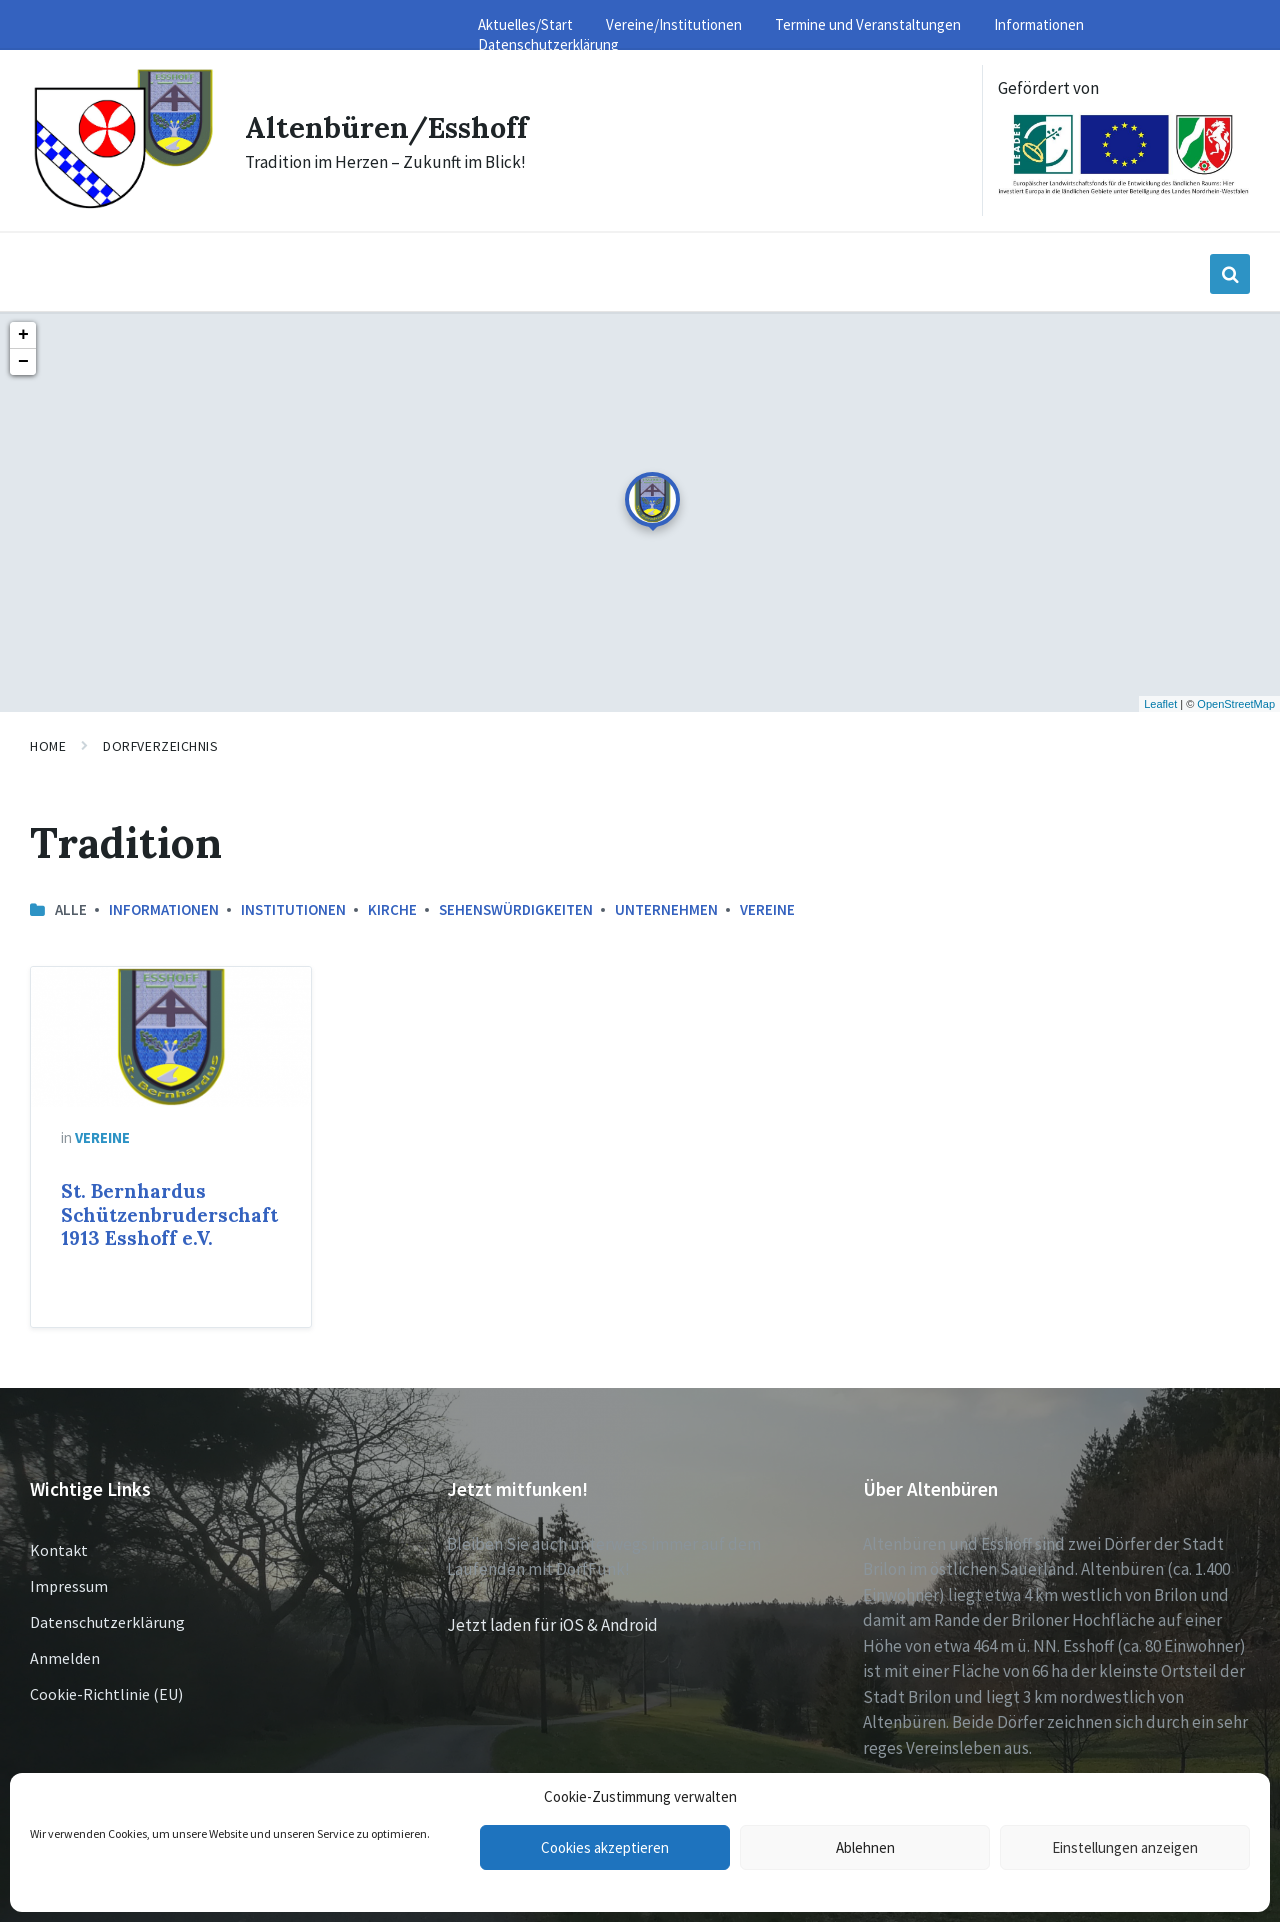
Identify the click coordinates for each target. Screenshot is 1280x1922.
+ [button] (23, 335)
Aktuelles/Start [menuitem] (525, 24)
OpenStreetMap (1236, 704)
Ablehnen (865, 1847)
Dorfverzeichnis (160, 746)
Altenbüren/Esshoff (391, 127)
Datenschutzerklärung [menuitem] (548, 44)
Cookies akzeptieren (605, 1847)
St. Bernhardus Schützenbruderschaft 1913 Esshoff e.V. (169, 1215)
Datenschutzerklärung (107, 1622)
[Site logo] (122, 206)
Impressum (69, 1586)
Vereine (767, 909)
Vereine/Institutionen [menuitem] (674, 24)
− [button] (23, 362)
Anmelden (65, 1658)
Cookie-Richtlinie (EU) (106, 1694)
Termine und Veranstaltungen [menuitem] (868, 24)
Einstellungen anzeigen (1125, 1847)
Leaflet (1160, 704)
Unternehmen (666, 909)
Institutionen (293, 909)
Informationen (164, 909)
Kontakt (59, 1550)
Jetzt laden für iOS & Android (552, 1625)
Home (48, 746)
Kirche (392, 909)
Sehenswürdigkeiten (516, 909)
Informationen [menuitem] (1039, 24)
